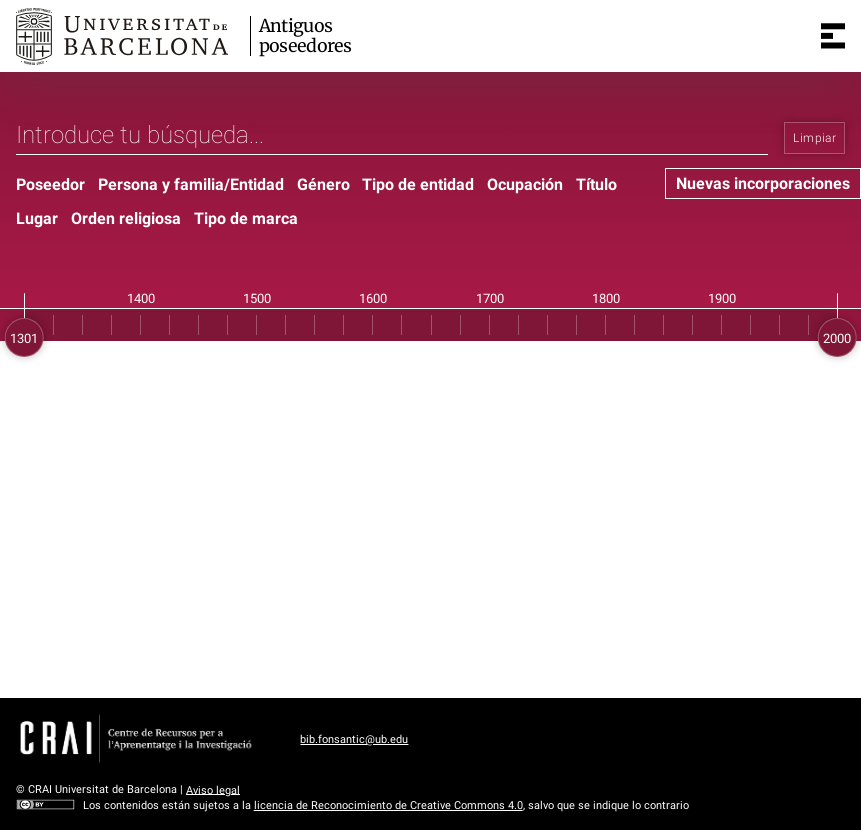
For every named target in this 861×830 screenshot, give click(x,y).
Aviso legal (213, 789)
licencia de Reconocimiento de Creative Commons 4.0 (388, 805)
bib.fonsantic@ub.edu (354, 739)
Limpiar (814, 138)
